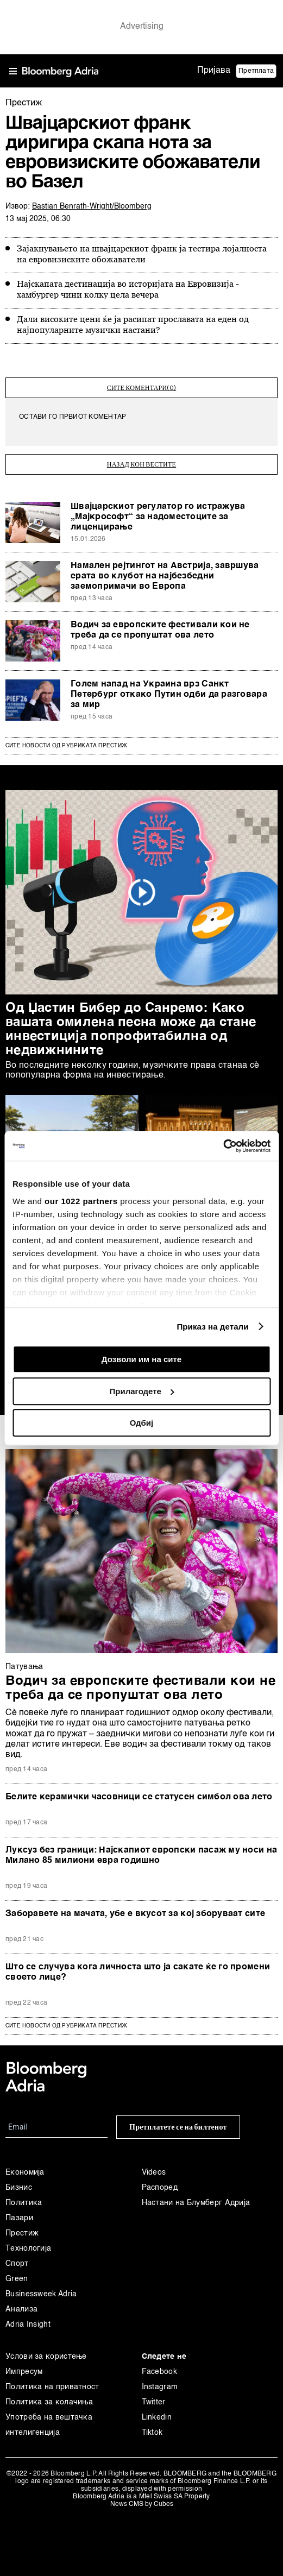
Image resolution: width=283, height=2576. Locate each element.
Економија (25, 2172)
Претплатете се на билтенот (178, 2127)
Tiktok (152, 2432)
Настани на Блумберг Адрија (196, 2203)
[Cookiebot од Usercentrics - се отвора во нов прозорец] (223, 1146)
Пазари (19, 2218)
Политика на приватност (52, 2387)
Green (16, 2279)
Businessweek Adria (41, 2294)
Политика (23, 2203)
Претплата (256, 71)
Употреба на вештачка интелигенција (48, 2425)
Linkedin (157, 2417)
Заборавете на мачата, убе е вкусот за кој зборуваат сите (135, 1914)
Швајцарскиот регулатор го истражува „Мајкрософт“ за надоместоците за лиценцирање (158, 517)
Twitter (154, 2402)
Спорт (17, 2264)
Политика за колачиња (49, 2402)
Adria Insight (28, 2324)
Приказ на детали (212, 1326)
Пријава (213, 70)
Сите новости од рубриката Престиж (66, 745)
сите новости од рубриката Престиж (66, 2026)
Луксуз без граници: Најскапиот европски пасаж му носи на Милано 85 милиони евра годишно (141, 1855)
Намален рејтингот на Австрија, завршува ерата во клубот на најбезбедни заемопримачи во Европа (165, 576)
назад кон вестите (141, 464)
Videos (154, 2172)
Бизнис (18, 2187)
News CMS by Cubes (141, 2504)
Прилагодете (142, 1391)
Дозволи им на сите (141, 1359)
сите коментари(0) (142, 388)
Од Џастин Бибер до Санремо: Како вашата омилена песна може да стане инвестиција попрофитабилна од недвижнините (130, 1029)
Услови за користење (46, 2356)
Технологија (28, 2248)
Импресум (23, 2372)
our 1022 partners (81, 1201)
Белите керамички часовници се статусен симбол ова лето (139, 1797)
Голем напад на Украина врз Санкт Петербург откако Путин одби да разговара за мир (169, 694)
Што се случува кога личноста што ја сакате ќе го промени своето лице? (137, 1972)
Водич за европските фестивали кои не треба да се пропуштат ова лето (160, 630)
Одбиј (141, 1422)
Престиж (22, 2233)
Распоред (160, 2187)
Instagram (160, 2387)
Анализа (21, 2309)
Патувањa (24, 1667)
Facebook (159, 2372)
